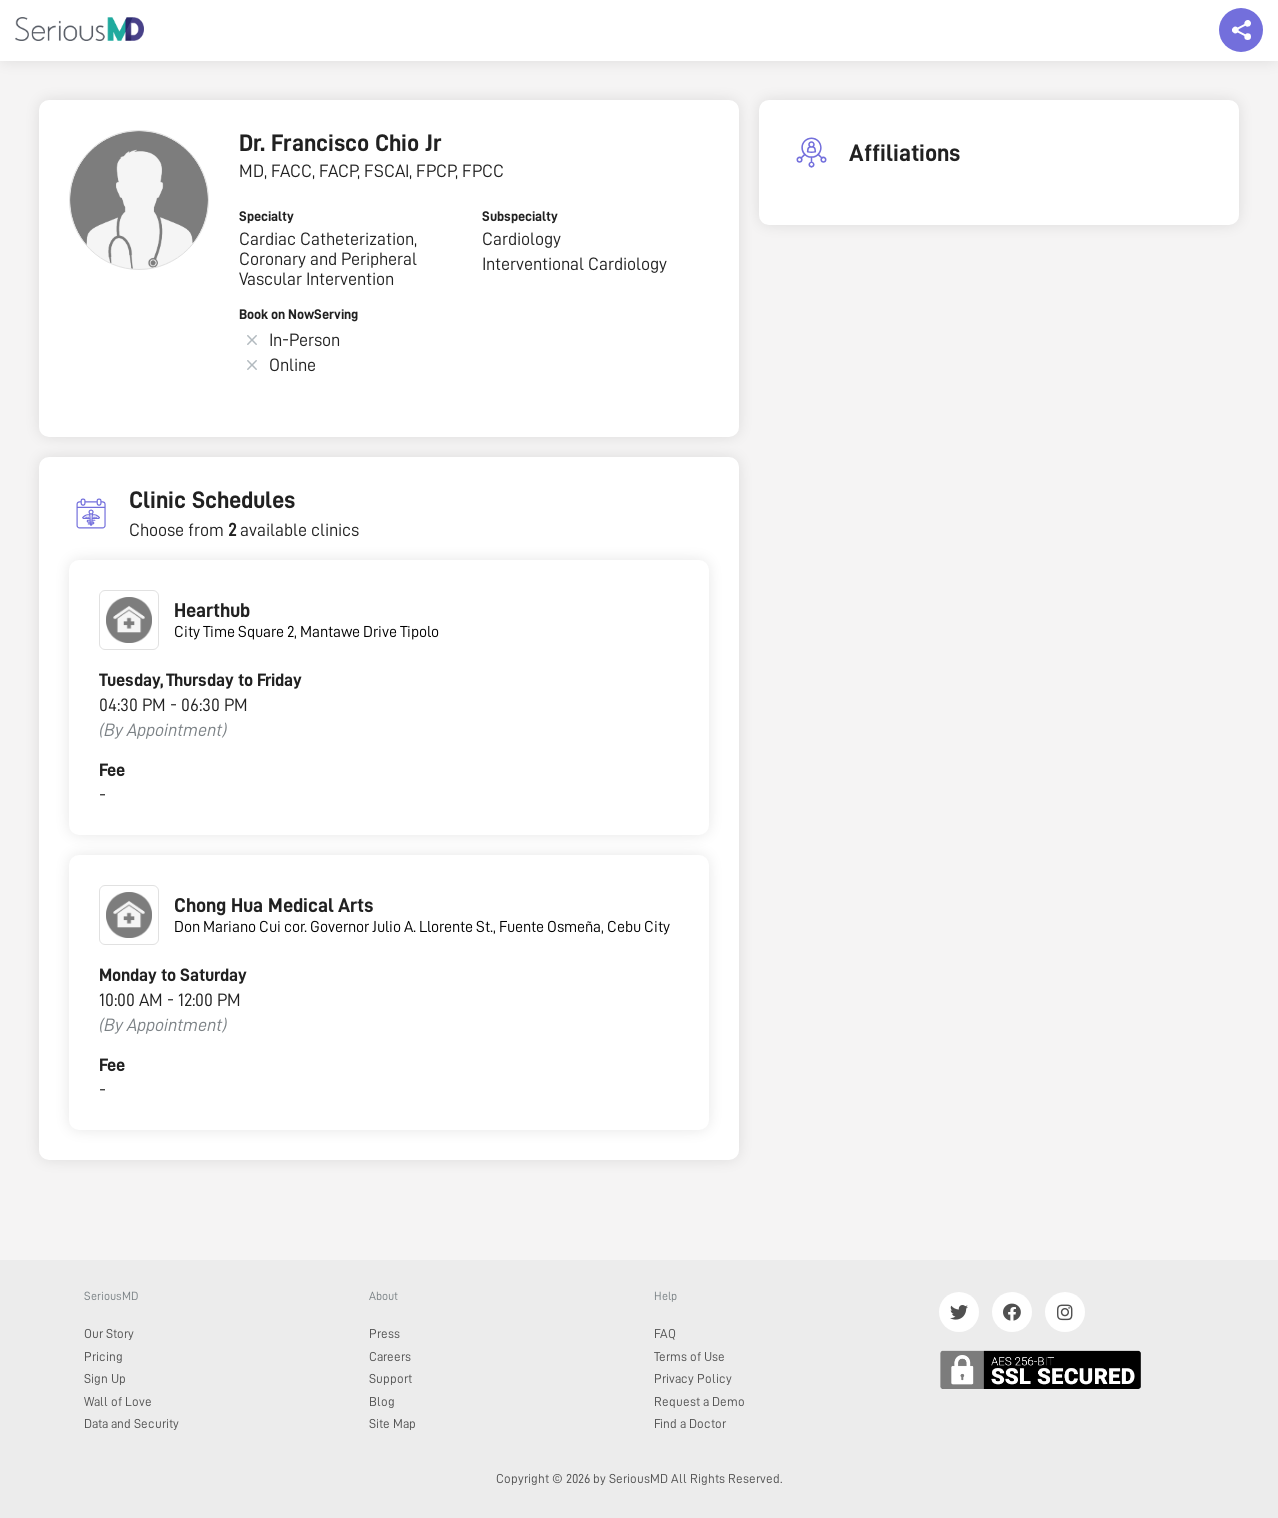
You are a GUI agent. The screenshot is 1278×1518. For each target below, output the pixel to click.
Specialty (266, 216)
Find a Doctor (690, 1423)
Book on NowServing (298, 314)
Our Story (109, 1333)
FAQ (665, 1333)
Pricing (103, 1356)
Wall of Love (118, 1401)
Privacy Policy (693, 1378)
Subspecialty (520, 216)
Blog (382, 1401)
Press (384, 1333)
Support (390, 1378)
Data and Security (131, 1423)
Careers (390, 1356)
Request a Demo (699, 1401)
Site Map (392, 1423)
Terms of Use (689, 1356)
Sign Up (105, 1378)
